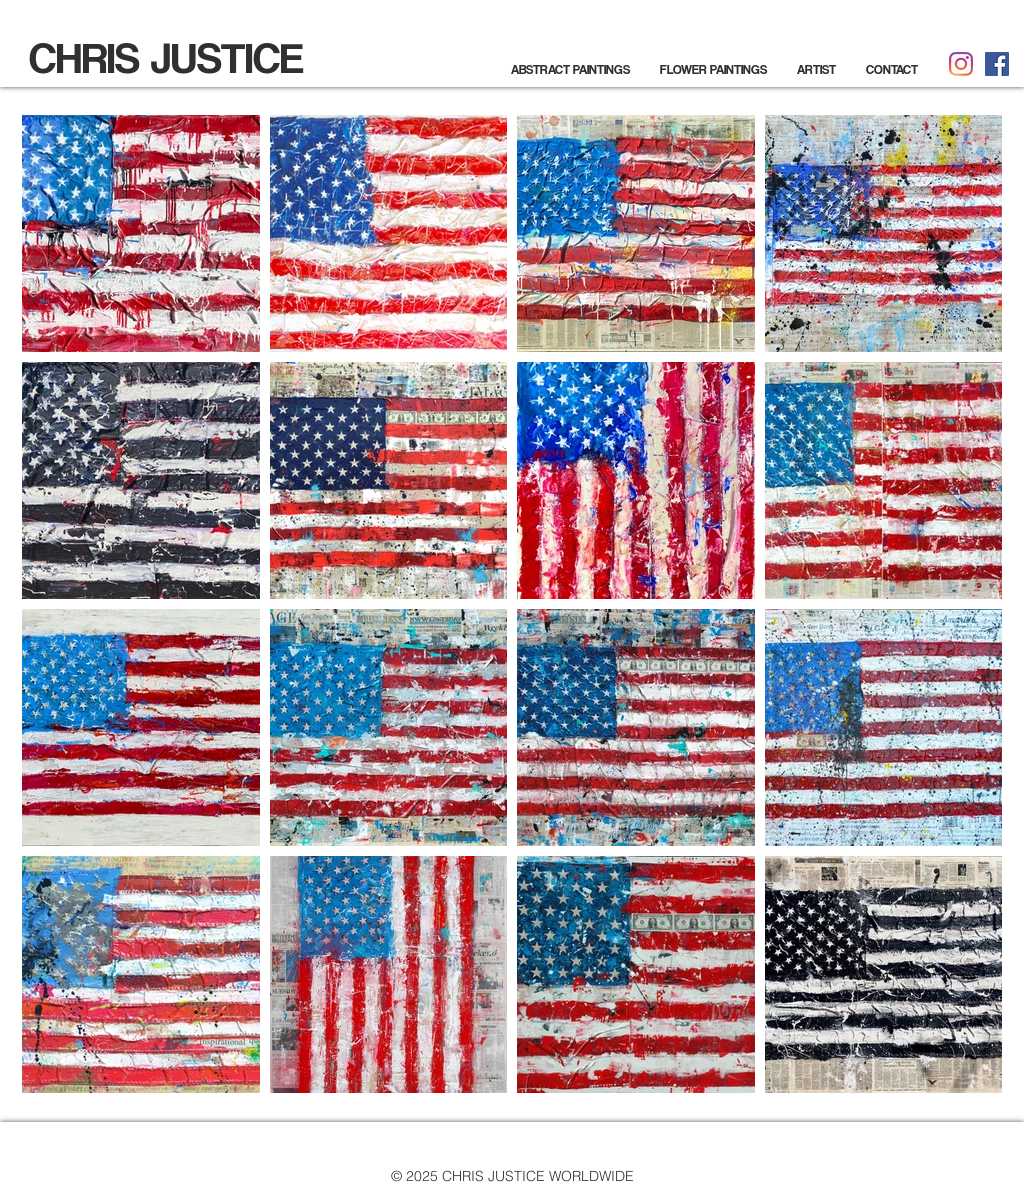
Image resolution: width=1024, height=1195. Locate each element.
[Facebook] (997, 64)
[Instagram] (961, 64)
